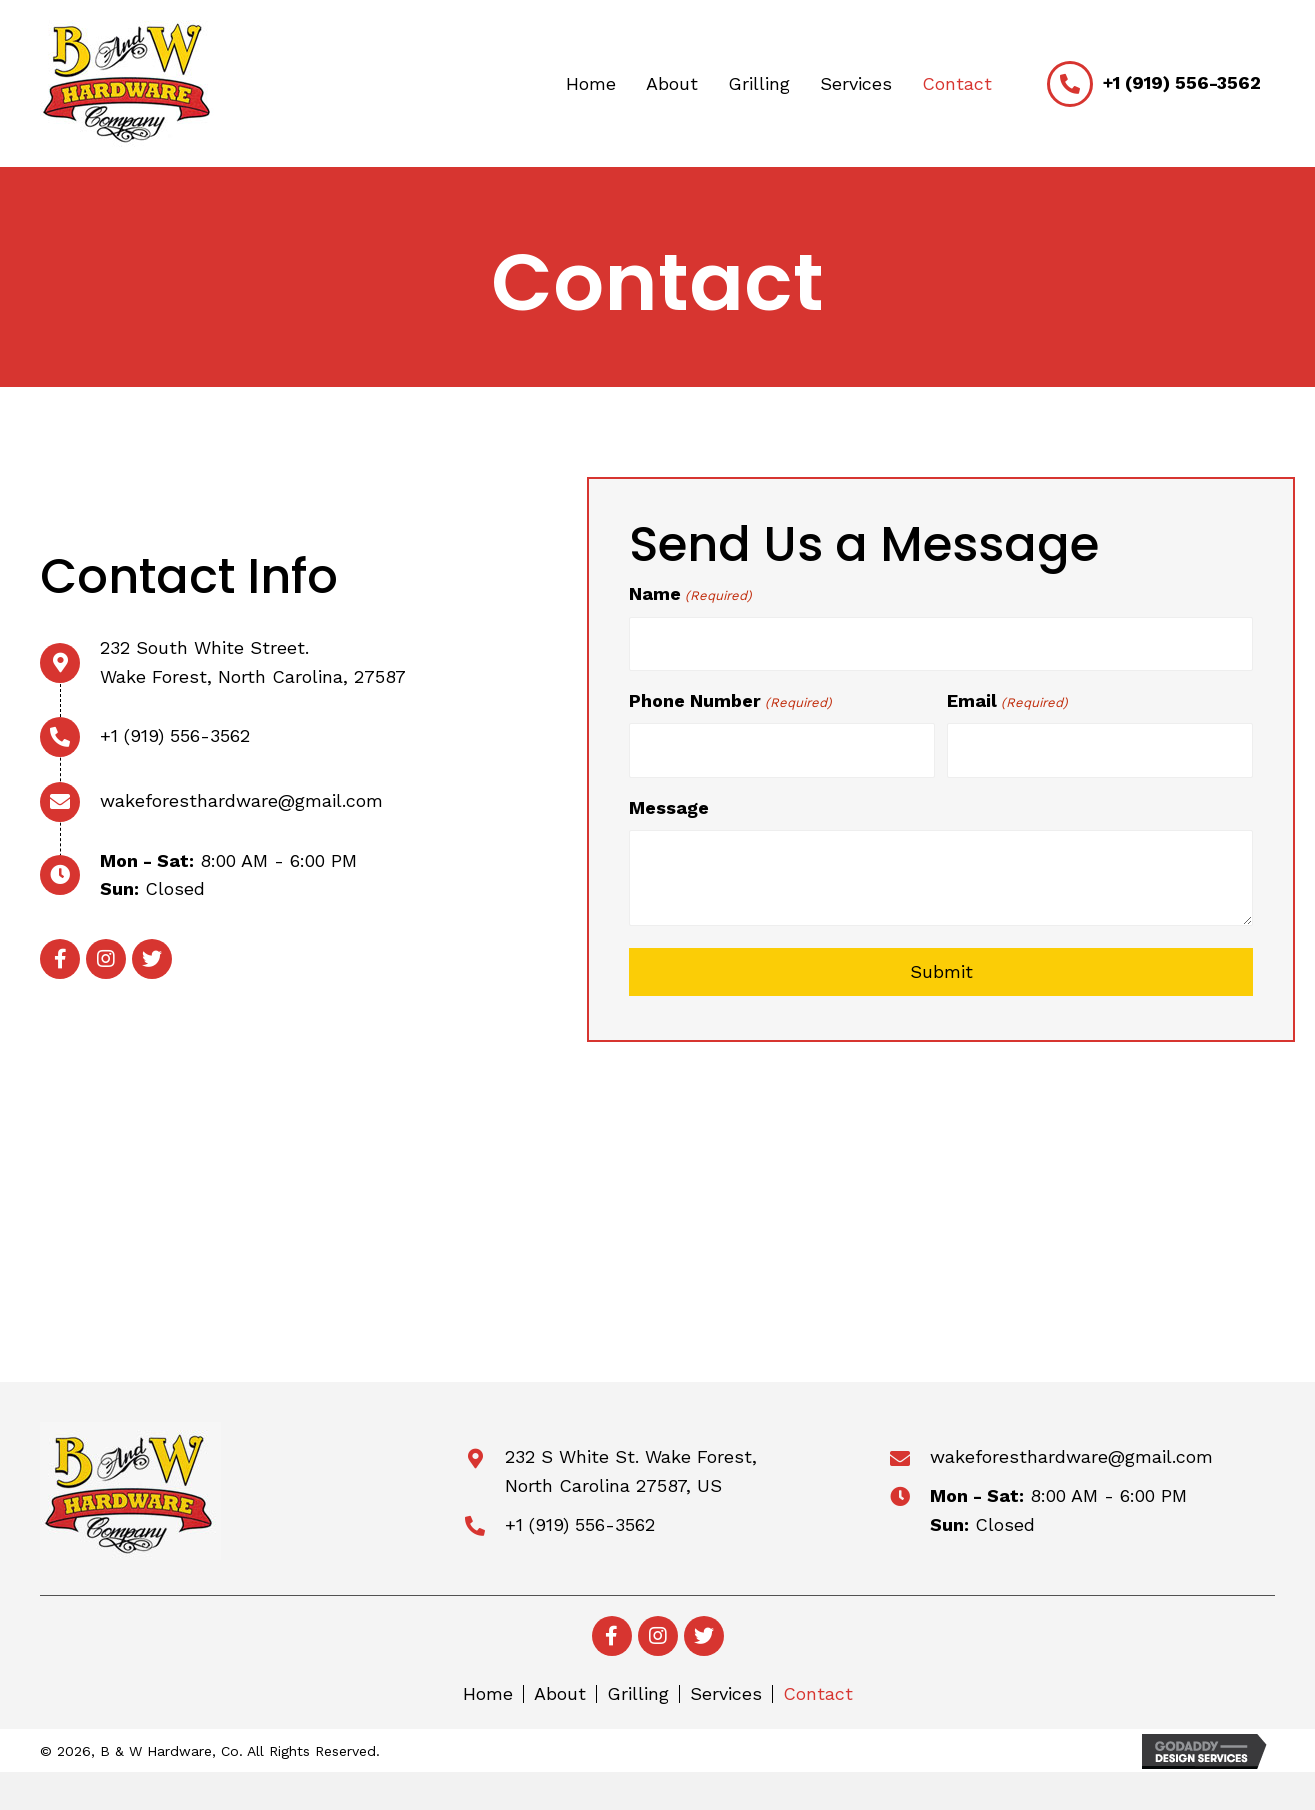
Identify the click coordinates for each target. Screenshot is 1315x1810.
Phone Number (730, 699)
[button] (60, 957)
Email (1007, 699)
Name (690, 595)
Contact (818, 1689)
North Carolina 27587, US (613, 1480)
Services (726, 1689)
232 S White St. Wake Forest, (631, 1451)
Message (669, 802)
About (560, 1689)
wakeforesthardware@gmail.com (241, 798)
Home (488, 1689)
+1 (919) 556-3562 (1182, 82)
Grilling (638, 1689)
